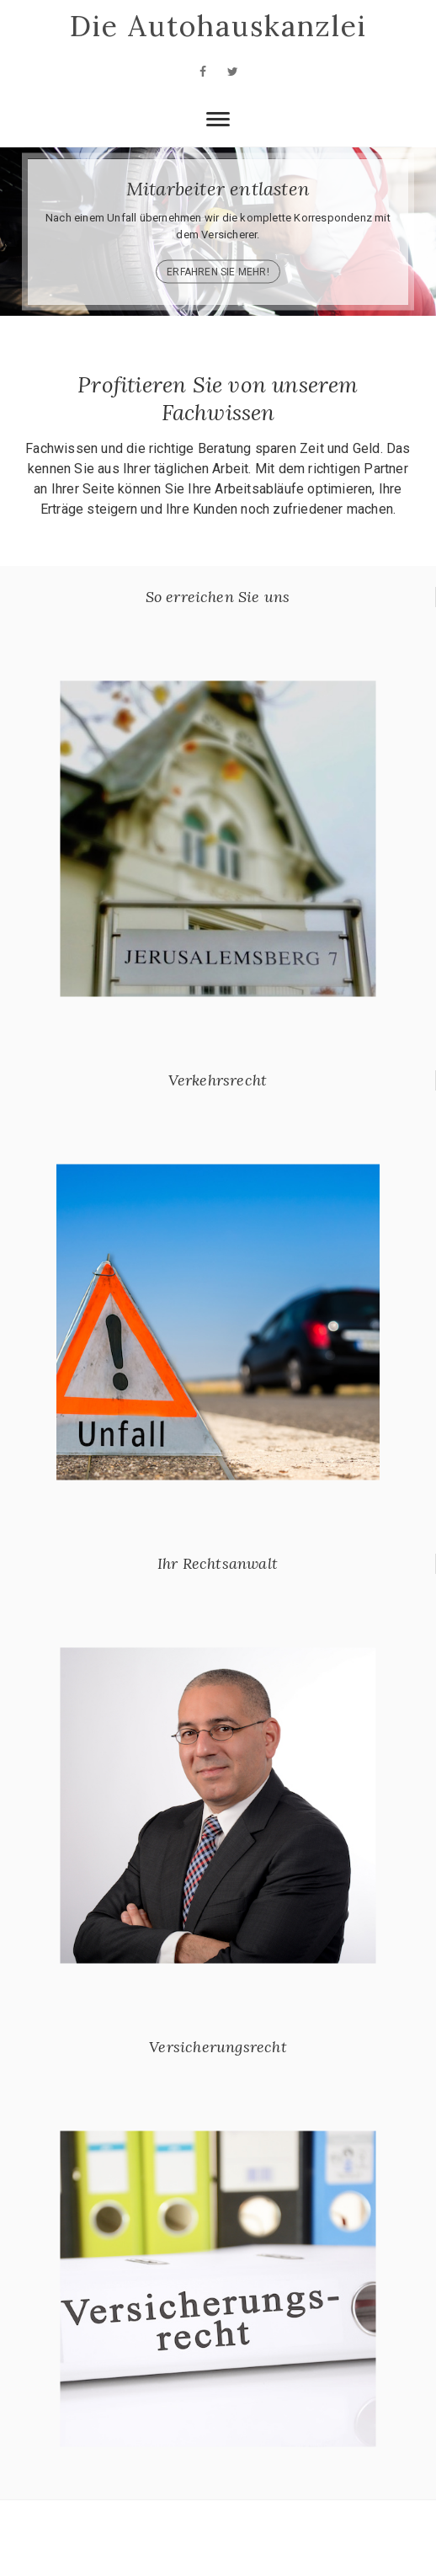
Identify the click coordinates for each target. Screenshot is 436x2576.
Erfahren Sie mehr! (218, 271)
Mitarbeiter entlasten (218, 188)
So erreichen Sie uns (218, 596)
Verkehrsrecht (218, 1080)
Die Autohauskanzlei (218, 26)
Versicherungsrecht (218, 2046)
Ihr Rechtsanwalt (217, 1563)
